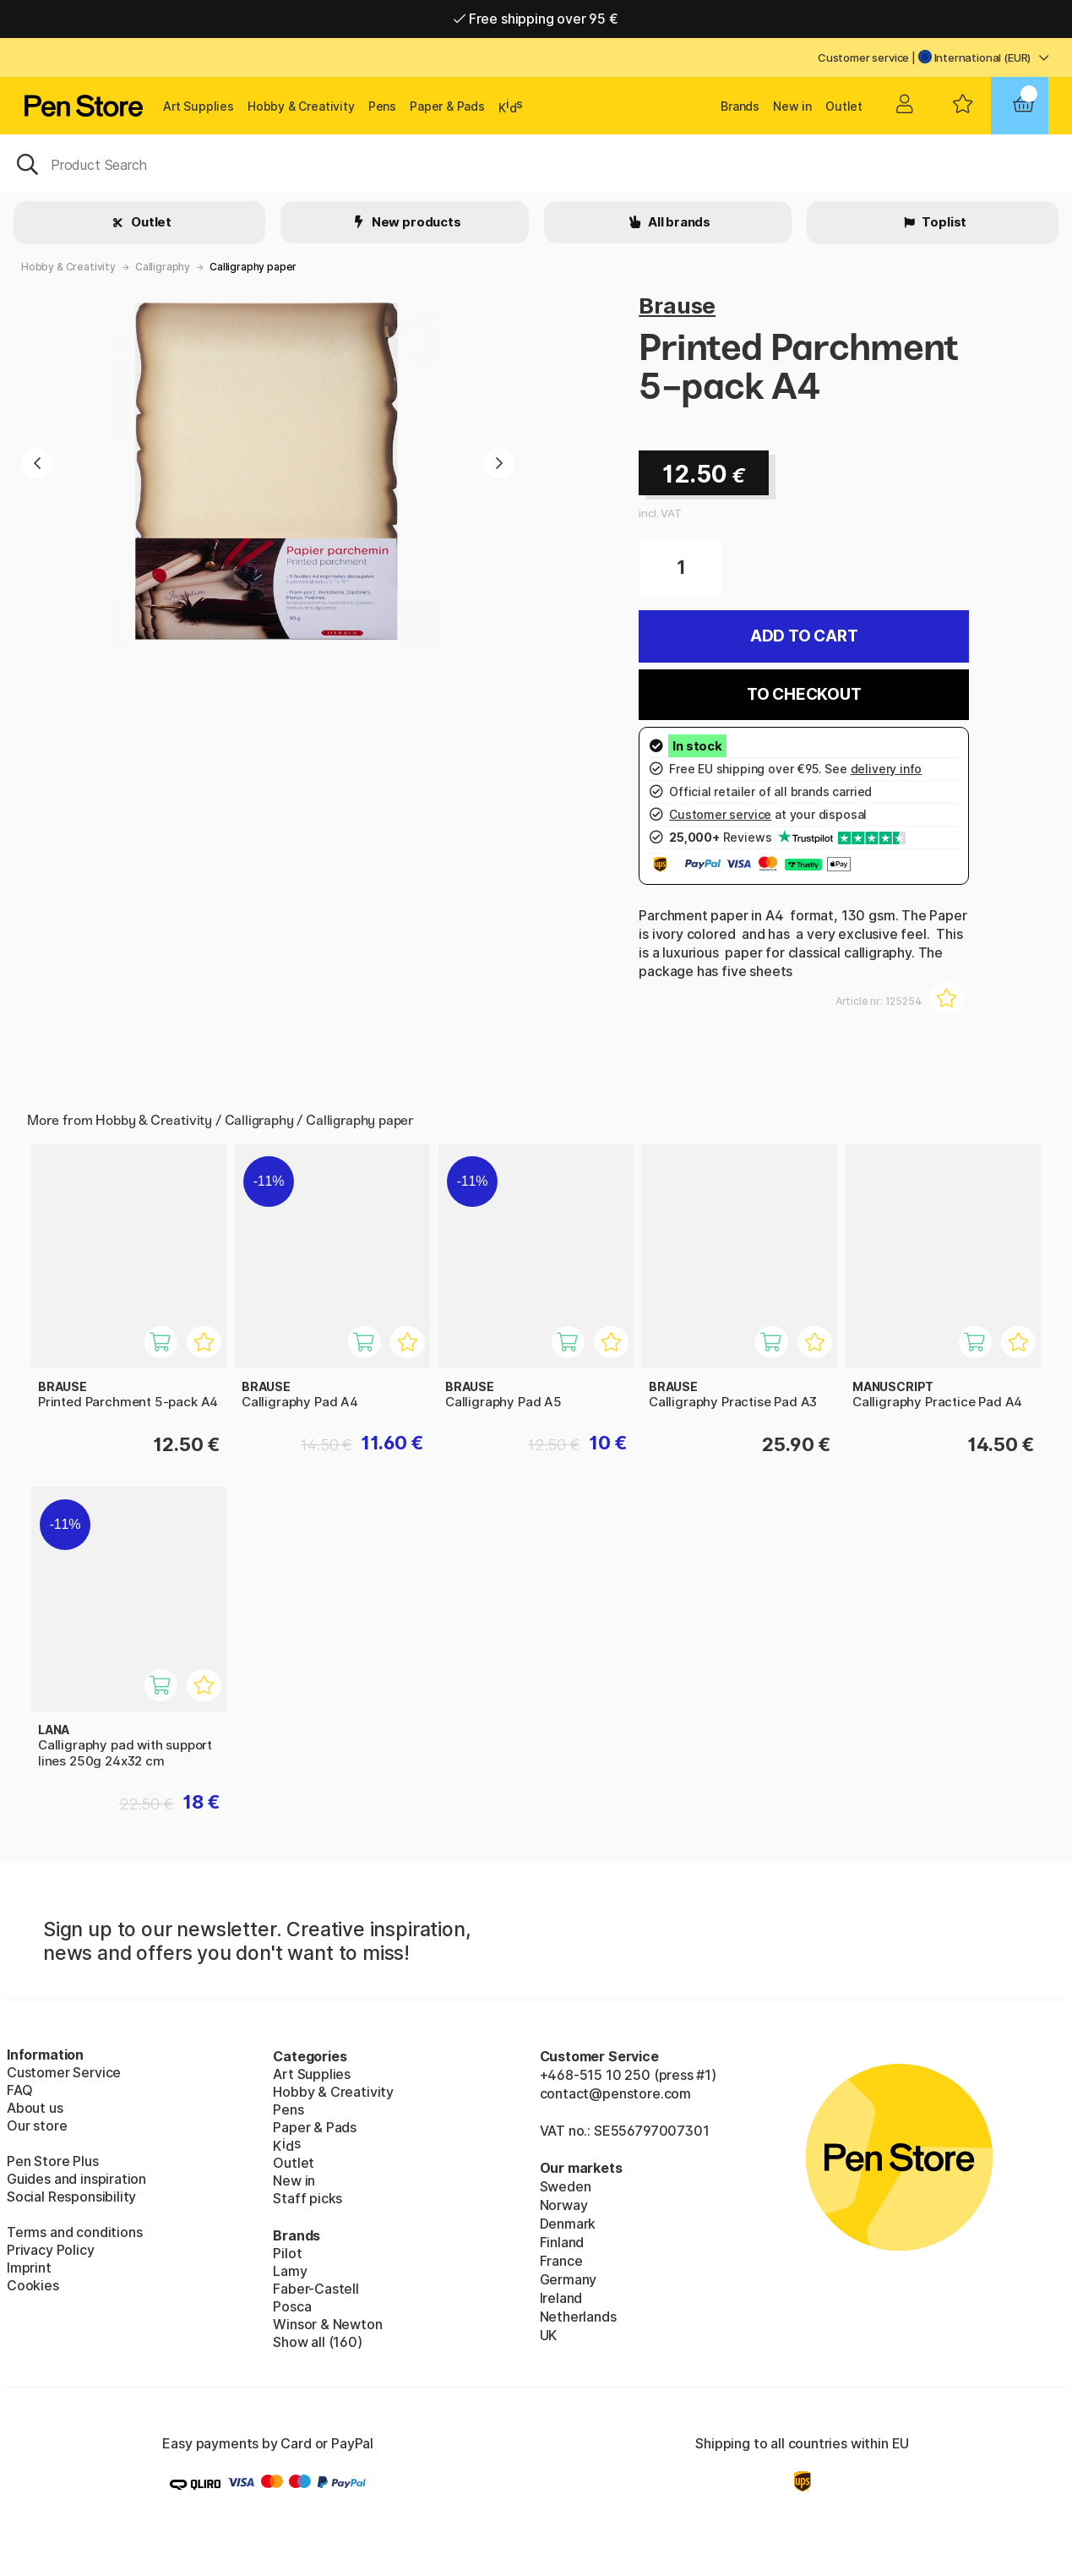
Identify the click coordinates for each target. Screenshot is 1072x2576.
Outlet (843, 106)
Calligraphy (162, 266)
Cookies (33, 2285)
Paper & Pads (447, 106)
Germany (568, 2279)
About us (35, 2107)
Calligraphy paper (253, 266)
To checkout (804, 694)
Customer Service (64, 2072)
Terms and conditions (74, 2232)
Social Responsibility (71, 2196)
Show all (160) (317, 2341)
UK (549, 2335)
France (561, 2260)
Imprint (29, 2267)
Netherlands (578, 2316)
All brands (677, 222)
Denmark (568, 2223)
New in (792, 106)
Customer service (863, 57)
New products (415, 222)
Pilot (287, 2253)
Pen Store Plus (53, 2161)
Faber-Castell (316, 2288)
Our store (37, 2125)
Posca (292, 2306)
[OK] (536, 163)
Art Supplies (198, 106)
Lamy (290, 2270)
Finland (562, 2242)
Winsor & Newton (327, 2324)
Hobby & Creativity (301, 106)
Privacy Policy (51, 2249)
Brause (677, 305)
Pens (382, 106)
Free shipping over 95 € (536, 18)
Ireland (561, 2297)
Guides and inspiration (76, 2178)
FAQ (19, 2090)
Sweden (565, 2186)
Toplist (943, 222)
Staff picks (307, 2198)
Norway (564, 2205)
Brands (740, 106)
